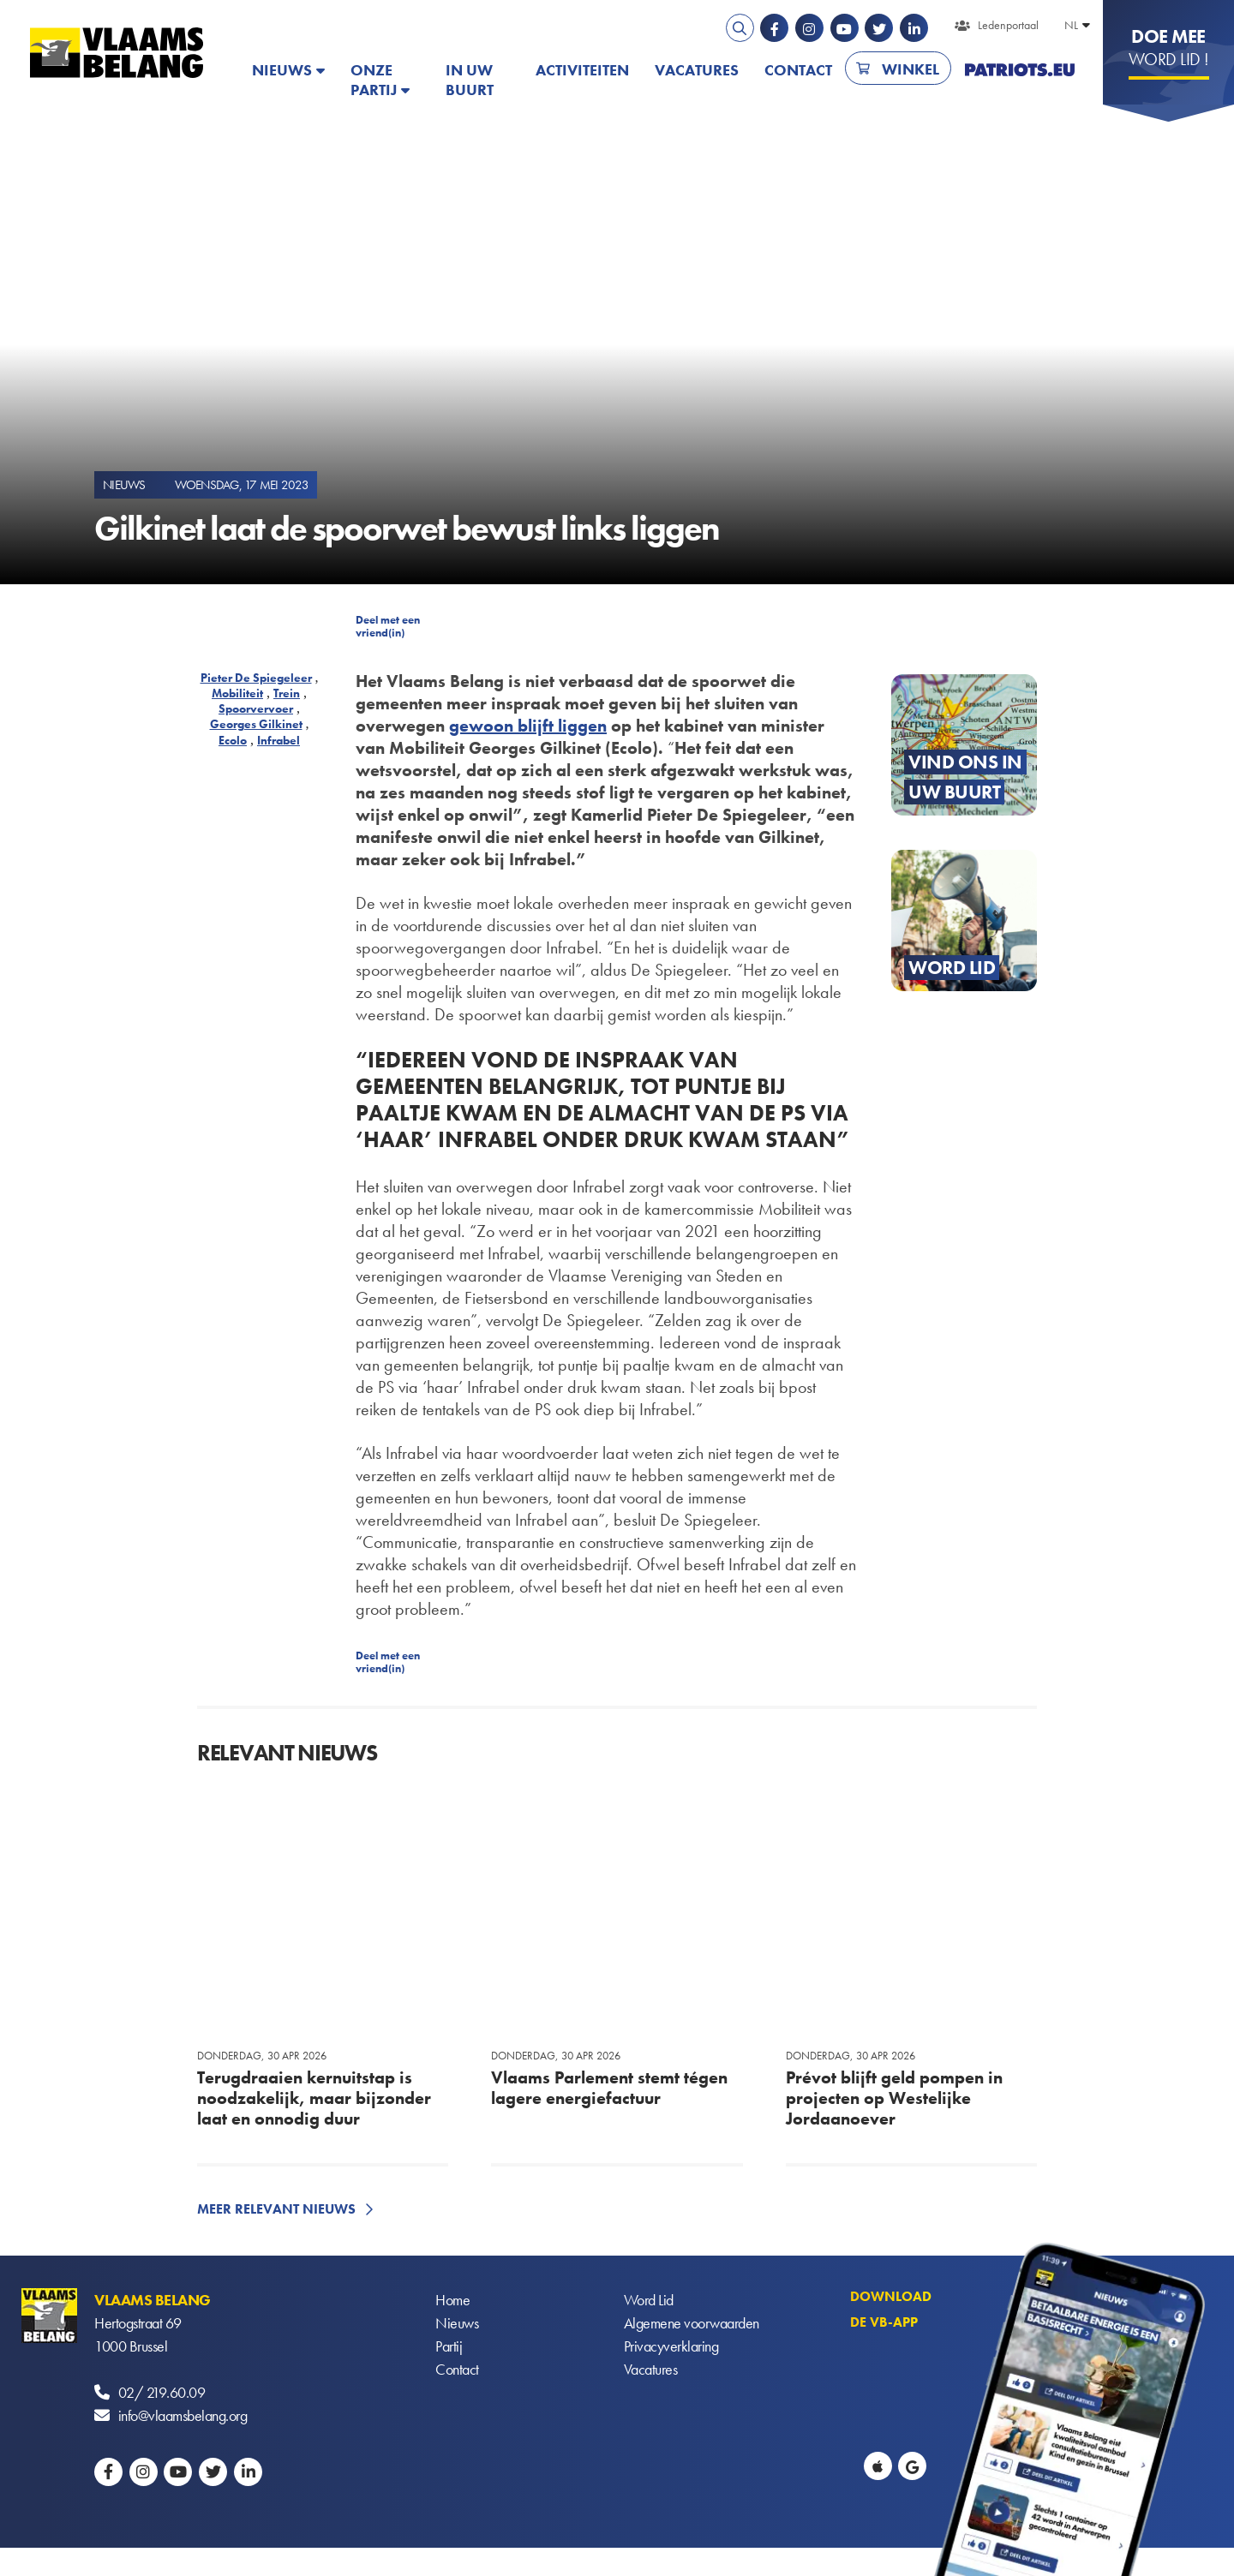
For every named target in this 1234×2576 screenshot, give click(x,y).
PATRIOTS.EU (1019, 70)
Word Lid (649, 2300)
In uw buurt (470, 79)
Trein (286, 693)
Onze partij (373, 79)
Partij (448, 2346)
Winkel (910, 69)
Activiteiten (582, 70)
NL (1071, 25)
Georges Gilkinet (256, 724)
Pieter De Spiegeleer (256, 677)
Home (452, 2300)
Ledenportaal (1008, 25)
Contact (798, 70)
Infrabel (278, 740)
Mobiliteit (237, 693)
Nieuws (282, 70)
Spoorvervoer (256, 708)
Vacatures (697, 70)
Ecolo (233, 740)
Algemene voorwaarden (691, 2323)
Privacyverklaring (671, 2346)
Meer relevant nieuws (276, 2209)
